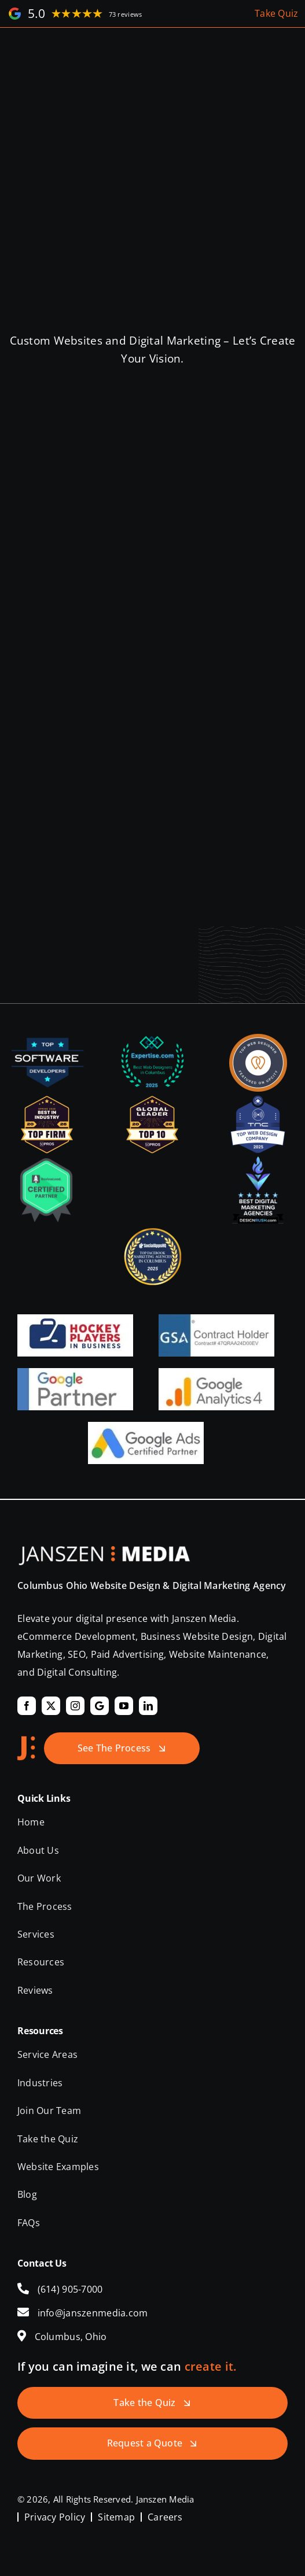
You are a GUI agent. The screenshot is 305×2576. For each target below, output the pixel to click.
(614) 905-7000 (70, 2289)
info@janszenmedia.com (93, 2313)
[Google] (99, 1706)
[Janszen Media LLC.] (104, 1551)
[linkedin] (148, 1706)
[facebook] (26, 1706)
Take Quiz (277, 13)
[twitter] (51, 1706)
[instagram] (75, 1706)
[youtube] (124, 1706)
